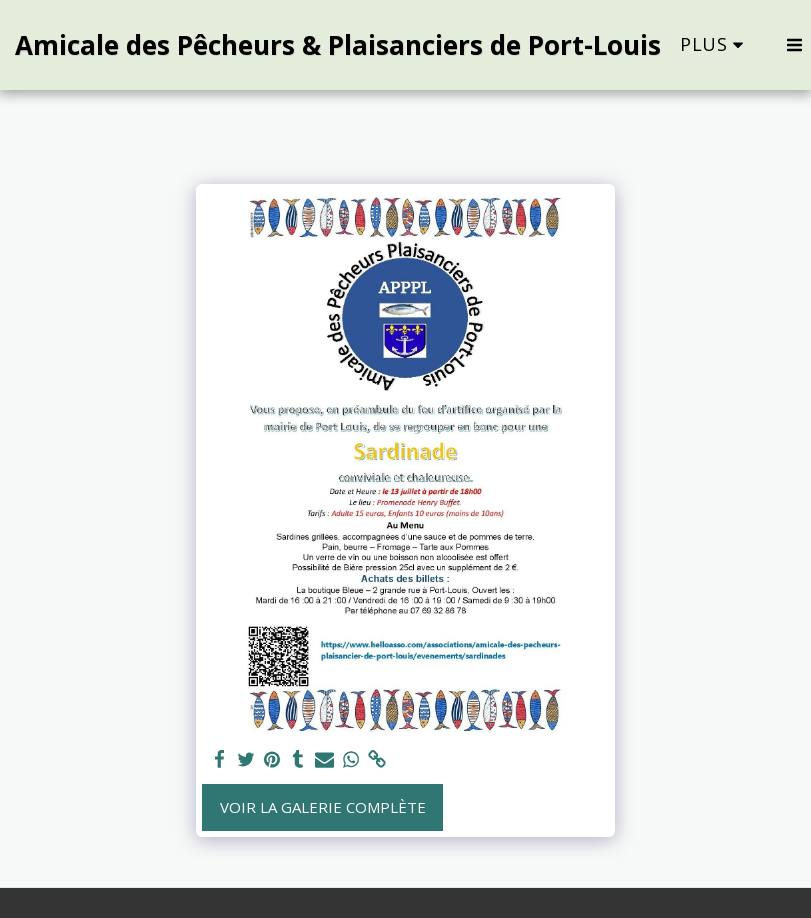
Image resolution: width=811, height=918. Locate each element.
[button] (794, 45)
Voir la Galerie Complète (323, 807)
